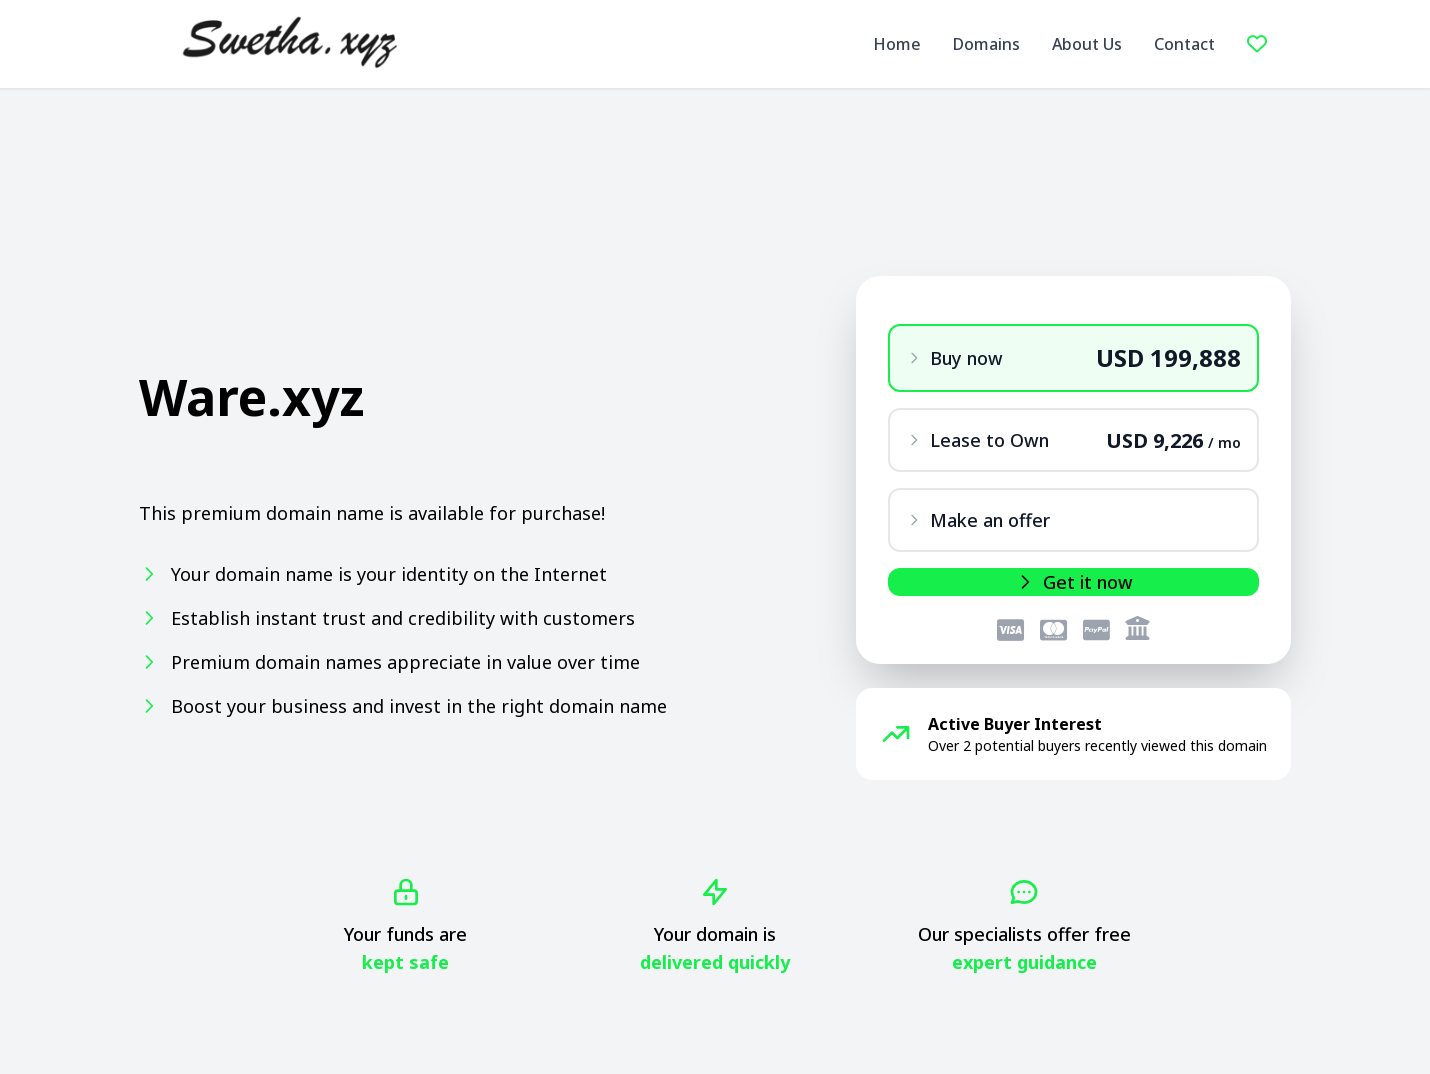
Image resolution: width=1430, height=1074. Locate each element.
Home (897, 44)
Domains (986, 44)
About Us (1087, 44)
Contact (1184, 44)
